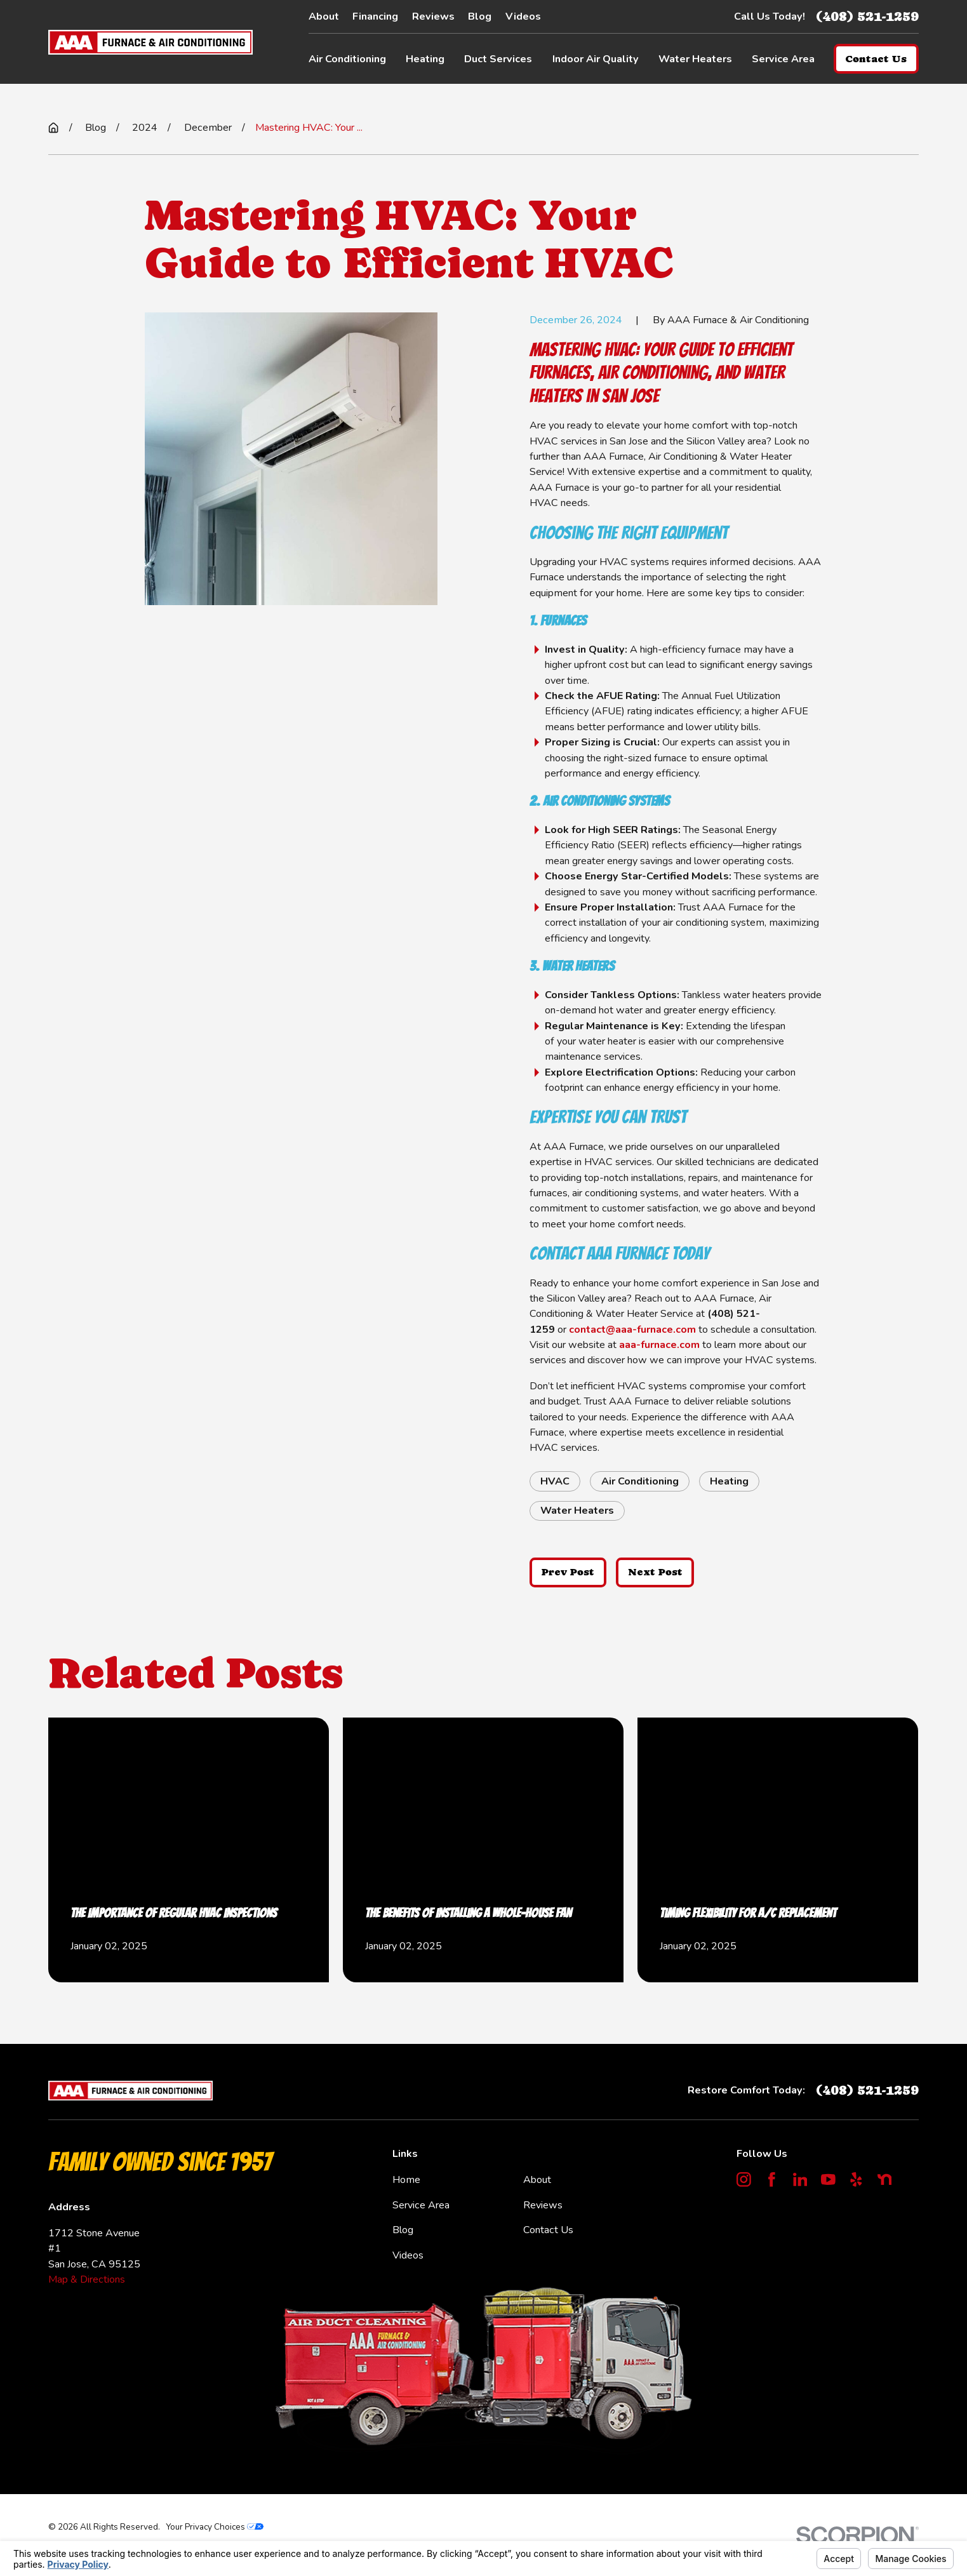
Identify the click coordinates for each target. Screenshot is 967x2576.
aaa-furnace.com (659, 1345)
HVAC (555, 1481)
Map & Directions (86, 2279)
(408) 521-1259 (867, 16)
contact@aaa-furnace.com (632, 1330)
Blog (479, 16)
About (324, 16)
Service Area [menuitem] (783, 59)
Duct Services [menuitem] (498, 59)
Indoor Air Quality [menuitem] (595, 59)
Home (406, 2180)
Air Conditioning (640, 1481)
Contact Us (548, 2230)
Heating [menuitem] (425, 59)
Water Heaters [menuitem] (695, 59)
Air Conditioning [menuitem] (347, 59)
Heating (729, 1481)
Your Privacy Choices (214, 2527)
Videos (523, 16)
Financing (375, 16)
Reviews (433, 16)
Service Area (421, 2205)
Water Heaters (577, 1511)
